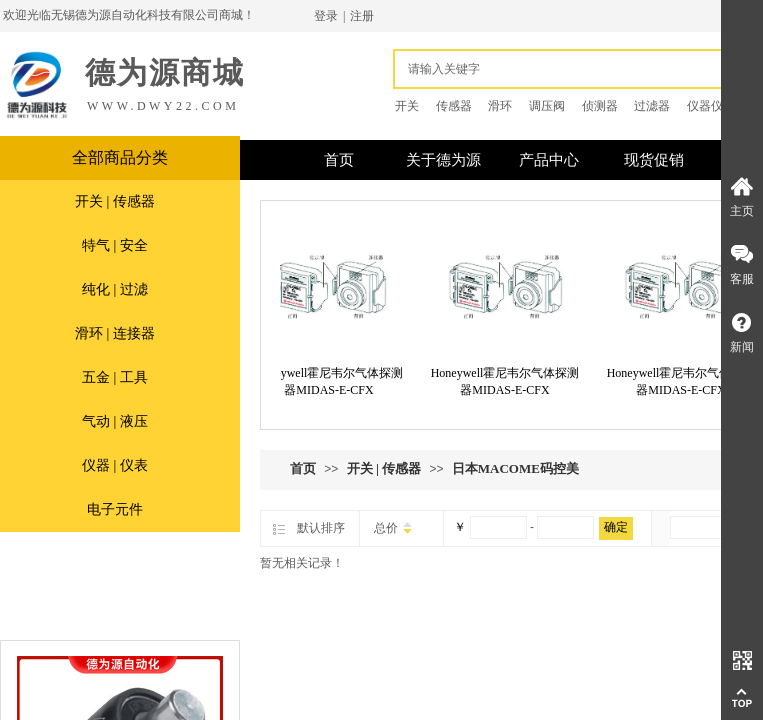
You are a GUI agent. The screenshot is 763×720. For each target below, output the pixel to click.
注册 (362, 16)
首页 (303, 468)
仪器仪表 (711, 106)
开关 (407, 106)
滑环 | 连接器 (115, 333)
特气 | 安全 (115, 245)
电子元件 (115, 509)
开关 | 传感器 (115, 201)
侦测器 (600, 106)
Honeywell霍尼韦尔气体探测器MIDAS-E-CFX (334, 381)
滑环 (500, 106)
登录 (326, 16)
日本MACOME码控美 (515, 468)
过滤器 (652, 106)
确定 (616, 527)
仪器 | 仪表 (115, 465)
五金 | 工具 (115, 377)
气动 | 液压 (115, 421)
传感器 (454, 106)
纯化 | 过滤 (115, 289)
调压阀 (547, 106)
